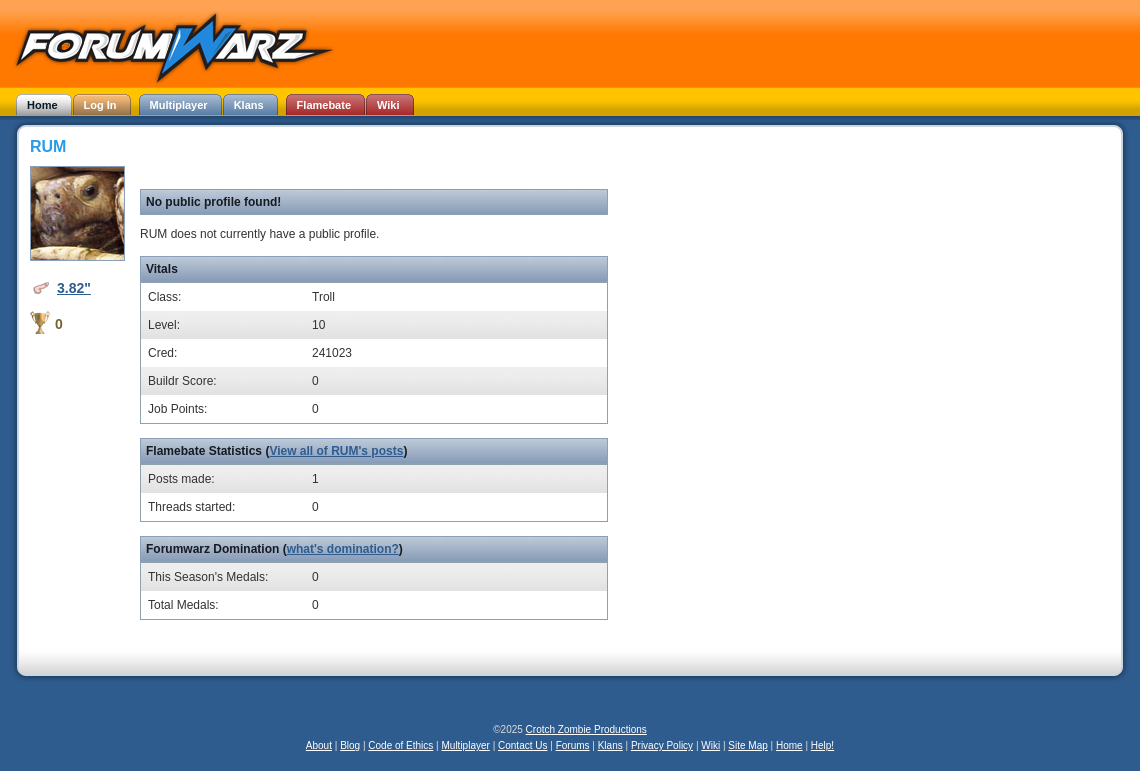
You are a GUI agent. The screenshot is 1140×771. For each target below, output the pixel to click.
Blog (350, 745)
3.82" (74, 288)
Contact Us (522, 745)
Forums (573, 745)
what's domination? (343, 549)
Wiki (710, 745)
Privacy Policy (662, 745)
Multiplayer (466, 745)
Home (789, 745)
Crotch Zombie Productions (586, 729)
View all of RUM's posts (336, 451)
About (319, 745)
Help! (822, 745)
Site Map (747, 745)
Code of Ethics (400, 745)
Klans (610, 745)
